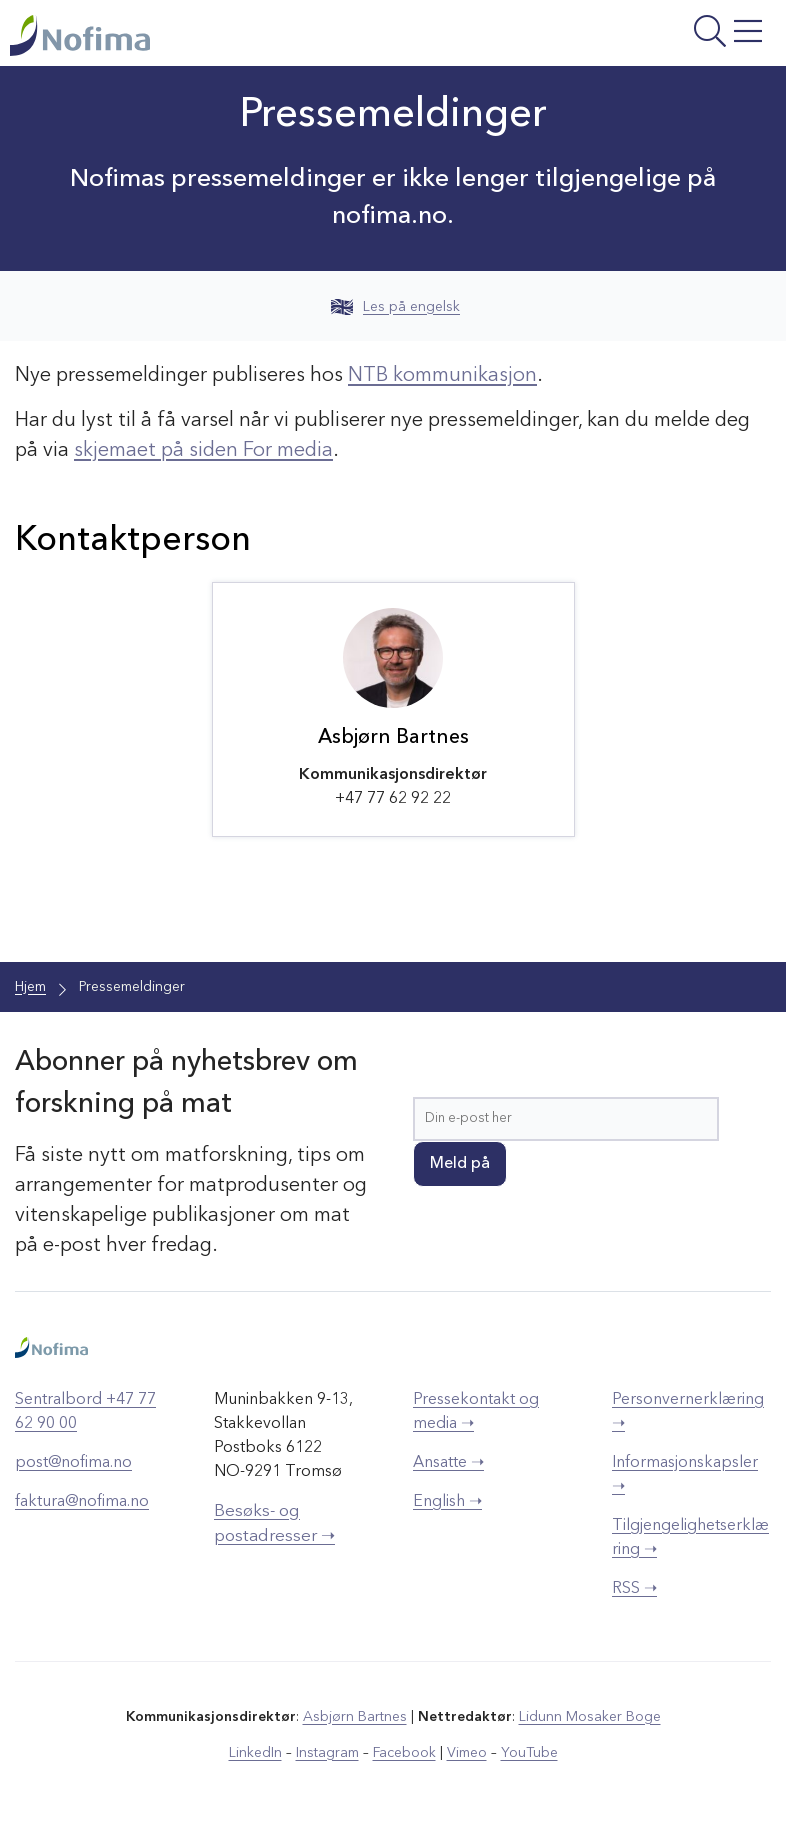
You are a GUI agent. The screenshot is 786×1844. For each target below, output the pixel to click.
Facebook (404, 1753)
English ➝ (447, 1502)
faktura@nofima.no (82, 1502)
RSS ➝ (634, 1589)
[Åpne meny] (641, 38)
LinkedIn (255, 1753)
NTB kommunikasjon (442, 376)
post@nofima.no (73, 1463)
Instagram (327, 1753)
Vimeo (467, 1753)
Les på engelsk (395, 307)
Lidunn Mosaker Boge (590, 1717)
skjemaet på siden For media (203, 451)
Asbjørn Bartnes (355, 1717)
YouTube (529, 1753)
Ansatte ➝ (448, 1463)
